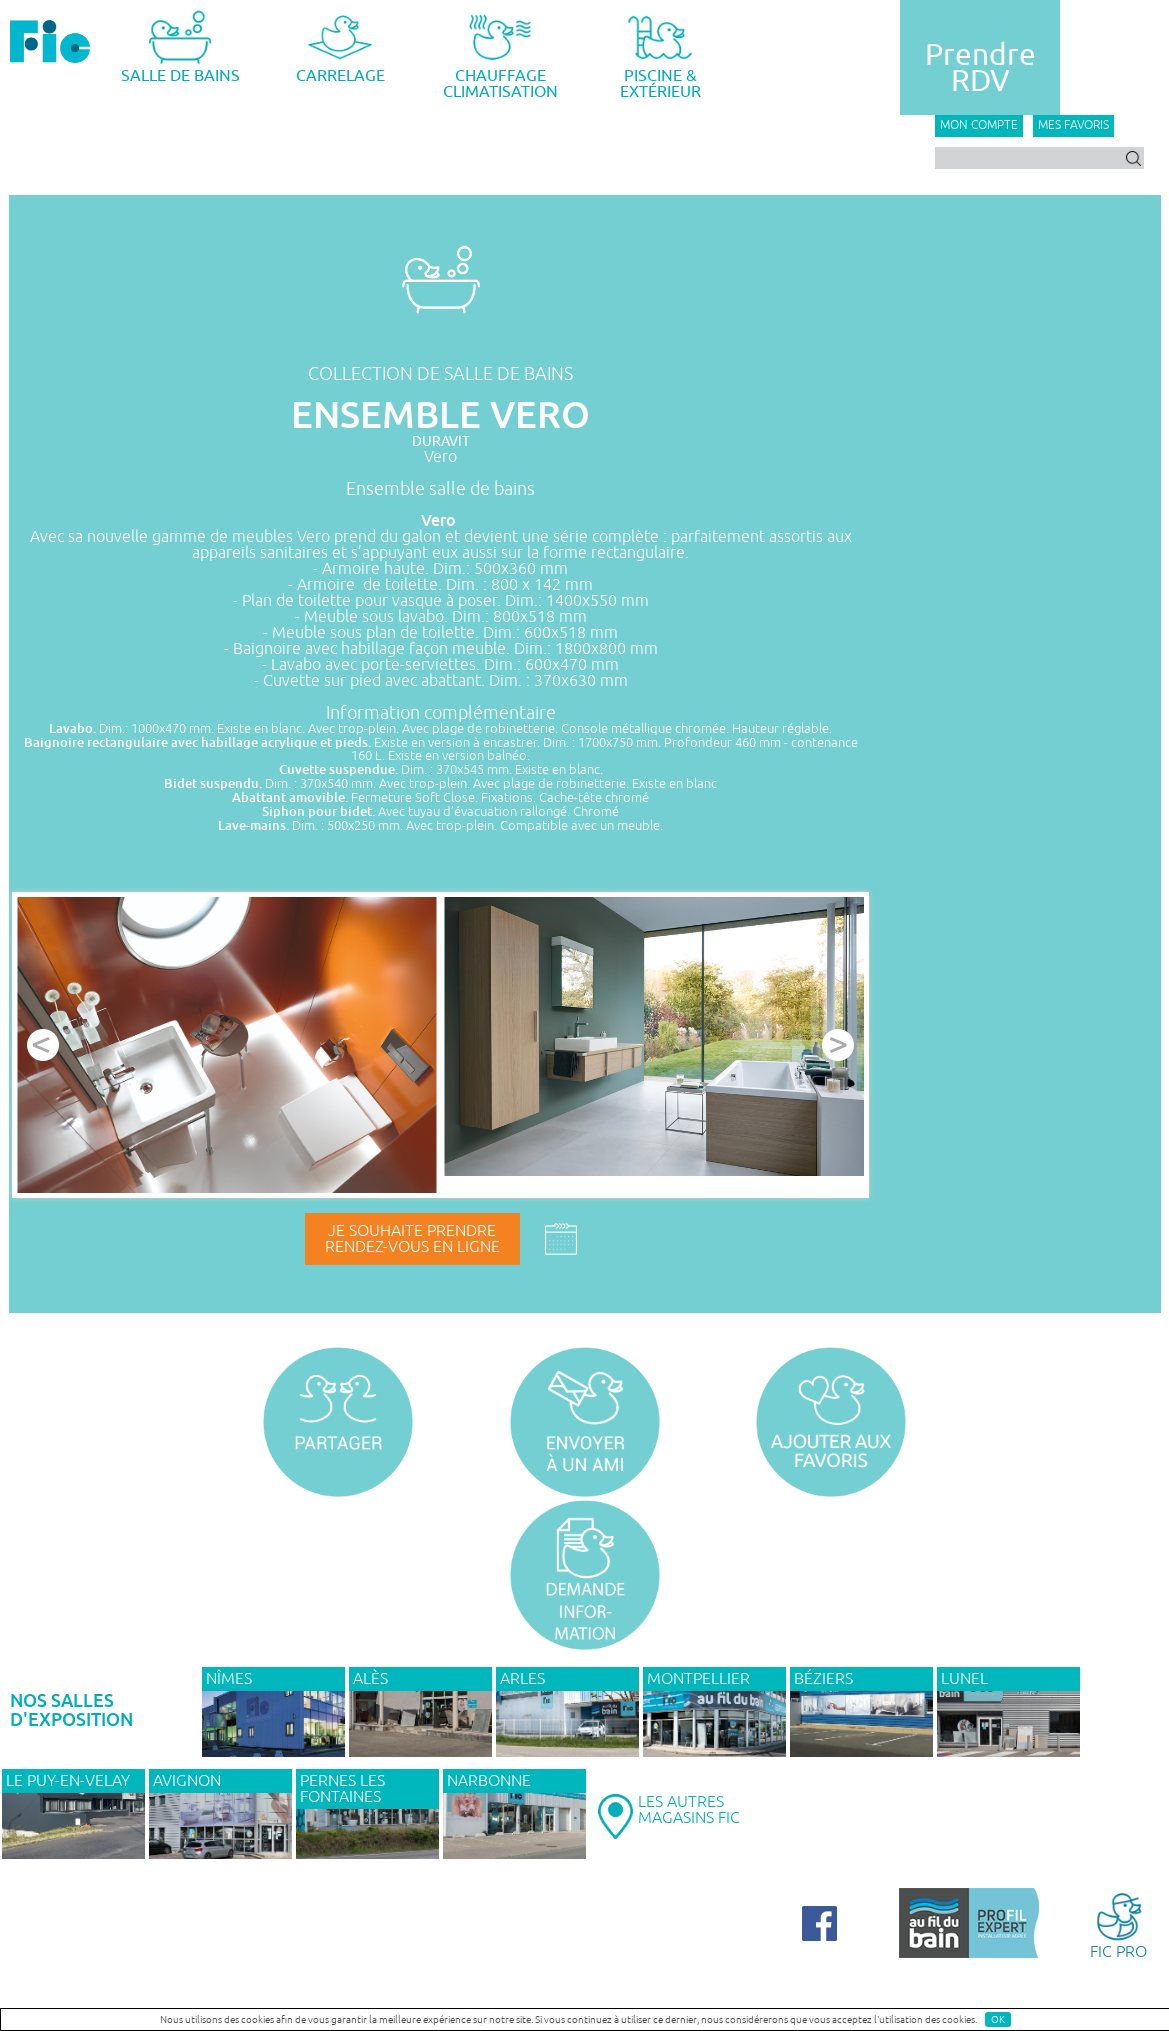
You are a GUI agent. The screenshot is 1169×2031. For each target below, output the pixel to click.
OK (998, 2019)
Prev (43, 1045)
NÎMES (229, 1679)
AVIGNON (187, 1781)
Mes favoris (1073, 125)
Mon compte (979, 125)
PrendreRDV (980, 68)
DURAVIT (441, 441)
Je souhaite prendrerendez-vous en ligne (412, 1239)
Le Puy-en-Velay (68, 1781)
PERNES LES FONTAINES (342, 1789)
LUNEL (964, 1679)
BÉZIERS (823, 1679)
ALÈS (370, 1679)
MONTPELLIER (698, 1679)
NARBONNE (489, 1781)
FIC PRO (1118, 1924)
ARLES (522, 1679)
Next (838, 1045)
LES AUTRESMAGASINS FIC (689, 1810)
